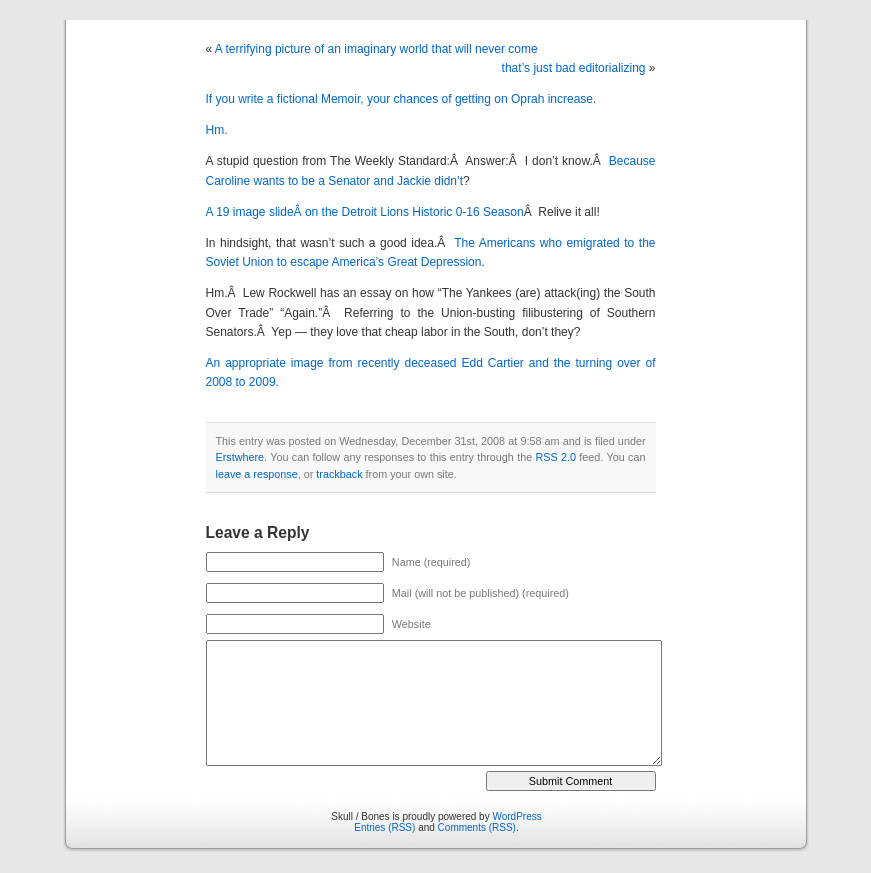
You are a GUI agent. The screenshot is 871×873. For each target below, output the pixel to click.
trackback (339, 474)
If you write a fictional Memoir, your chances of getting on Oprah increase (400, 99)
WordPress (516, 816)
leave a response (257, 474)
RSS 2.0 (555, 457)
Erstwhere (240, 457)
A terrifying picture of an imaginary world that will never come (376, 49)
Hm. (217, 130)
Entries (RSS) (384, 827)
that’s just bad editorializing (574, 68)
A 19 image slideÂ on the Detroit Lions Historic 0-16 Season (365, 212)
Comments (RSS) (477, 827)
